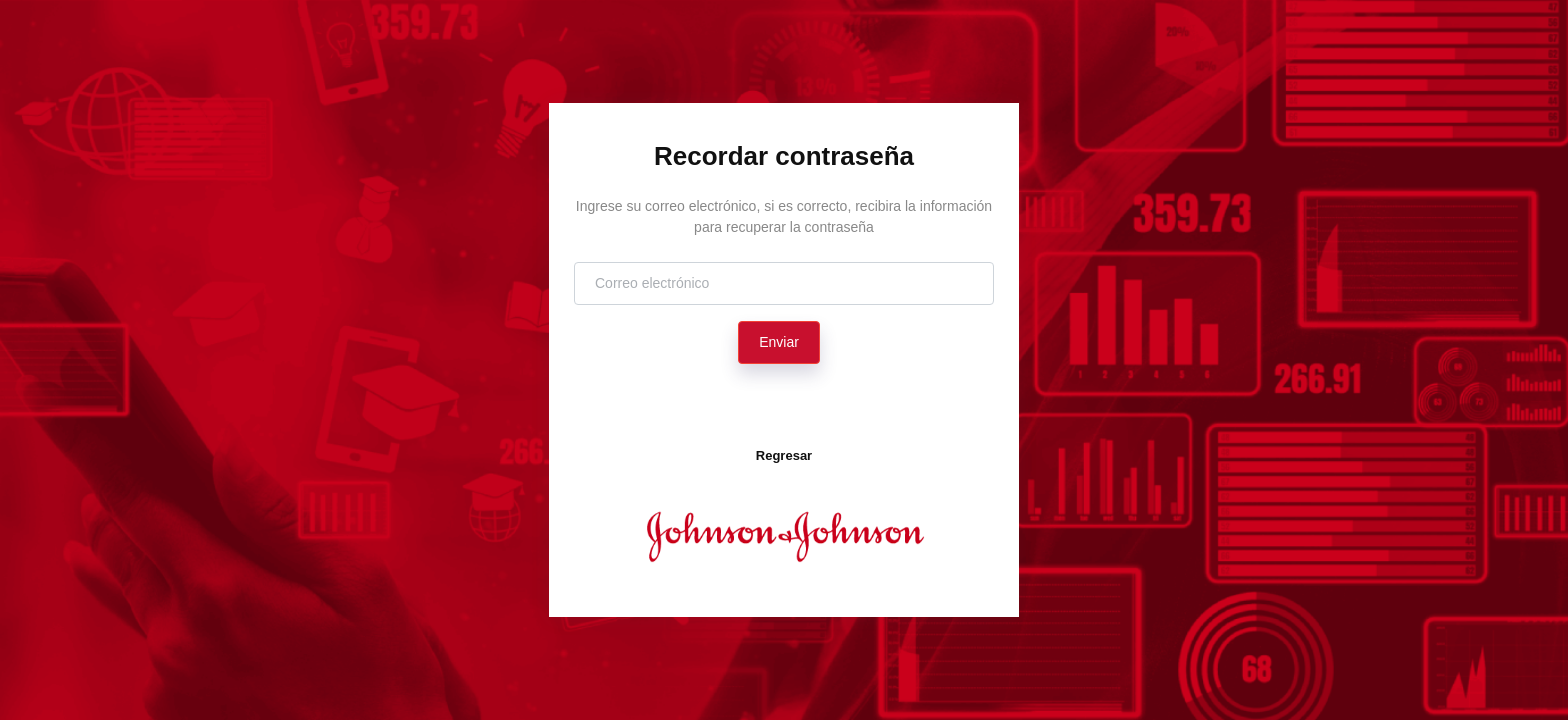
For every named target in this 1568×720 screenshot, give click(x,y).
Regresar (784, 455)
